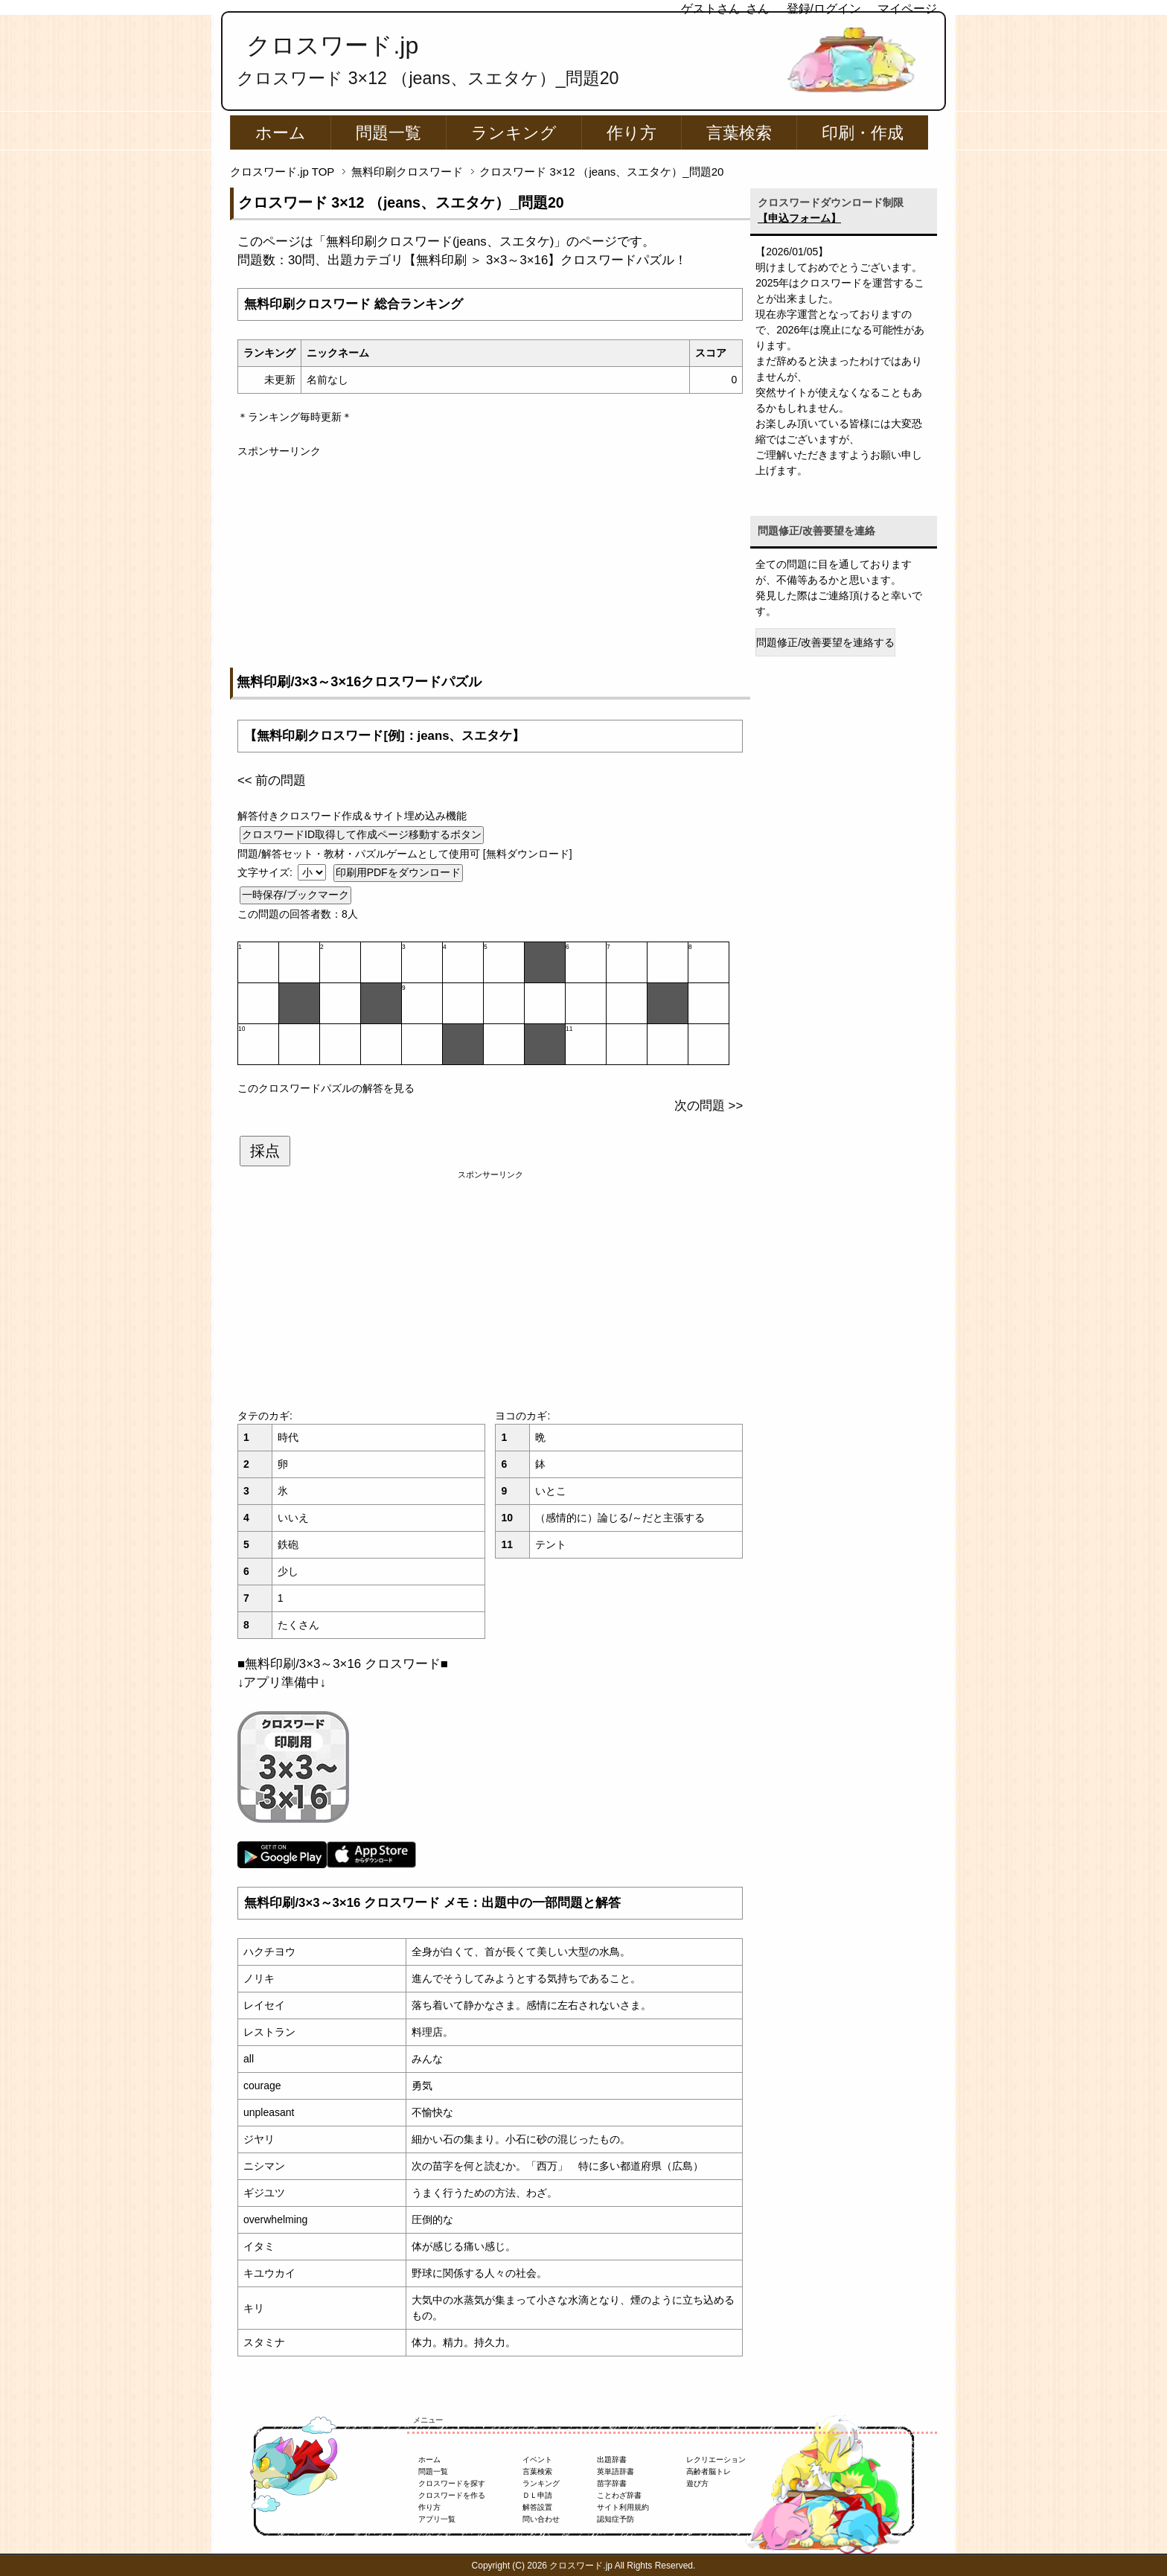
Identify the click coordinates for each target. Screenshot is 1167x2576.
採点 (265, 1150)
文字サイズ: (266, 872)
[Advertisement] (490, 563)
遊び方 (697, 2483)
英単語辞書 (615, 2471)
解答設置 (537, 2507)
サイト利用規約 (623, 2507)
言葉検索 (739, 133)
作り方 (631, 133)
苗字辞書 (612, 2483)
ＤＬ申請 (537, 2495)
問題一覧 (388, 133)
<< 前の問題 (271, 780)
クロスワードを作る (451, 2495)
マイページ (907, 8)
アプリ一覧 (436, 2519)
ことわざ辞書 (619, 2495)
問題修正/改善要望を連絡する (825, 642)
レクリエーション (716, 2459)
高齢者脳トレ (708, 2471)
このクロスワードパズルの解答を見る (326, 1088)
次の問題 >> (708, 1106)
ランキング (514, 133)
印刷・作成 (863, 133)
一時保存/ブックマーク (295, 895)
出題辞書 (612, 2459)
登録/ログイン (824, 8)
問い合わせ (541, 2519)
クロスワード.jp (332, 45)
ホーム (280, 133)
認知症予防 (615, 2519)
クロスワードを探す (451, 2483)
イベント (537, 2459)
